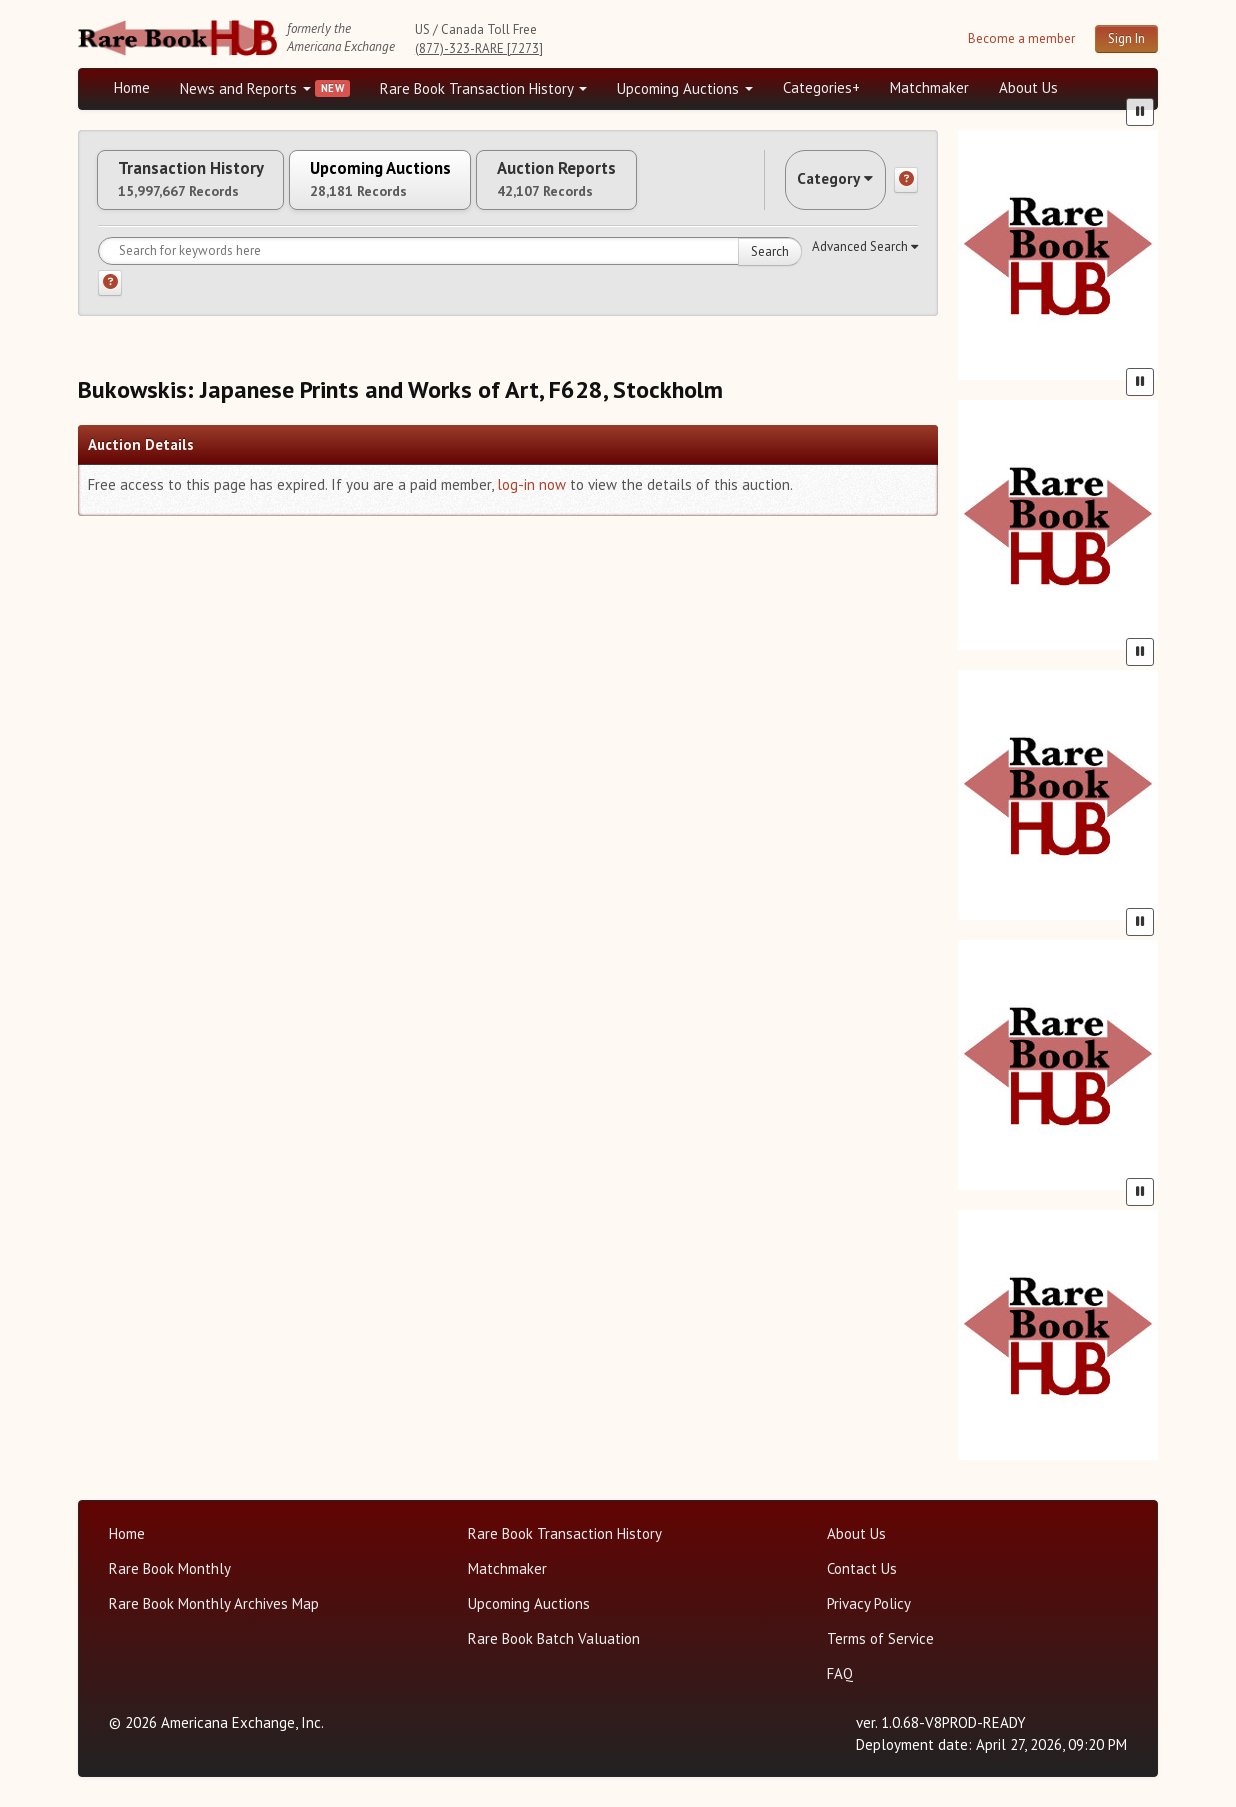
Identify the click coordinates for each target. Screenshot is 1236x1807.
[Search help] (110, 297)
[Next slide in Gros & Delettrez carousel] (1143, 1061)
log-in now (531, 498)
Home (132, 87)
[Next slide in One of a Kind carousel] (1143, 791)
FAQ (840, 1673)
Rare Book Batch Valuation (554, 1638)
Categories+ (821, 87)
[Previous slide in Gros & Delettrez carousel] (972, 1061)
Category (822, 186)
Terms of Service (880, 1638)
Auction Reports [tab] (635, 187)
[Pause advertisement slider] (1140, 362)
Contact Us (862, 1568)
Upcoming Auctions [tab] (427, 187)
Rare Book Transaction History (483, 88)
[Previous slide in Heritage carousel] (972, 251)
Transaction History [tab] (206, 187)
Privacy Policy (869, 1603)
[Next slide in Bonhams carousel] (1143, 521)
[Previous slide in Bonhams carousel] (972, 521)
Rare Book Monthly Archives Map (214, 1603)
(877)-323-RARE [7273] (479, 48)
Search (770, 265)
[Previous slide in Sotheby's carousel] (972, 1331)
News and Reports (245, 88)
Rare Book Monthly (170, 1568)
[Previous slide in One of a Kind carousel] (972, 791)
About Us (1028, 87)
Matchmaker (929, 87)
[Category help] (906, 187)
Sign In (1126, 38)
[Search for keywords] (450, 265)
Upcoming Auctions (685, 88)
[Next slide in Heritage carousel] (1143, 251)
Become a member (1021, 38)
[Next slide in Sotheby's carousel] (1143, 1331)
